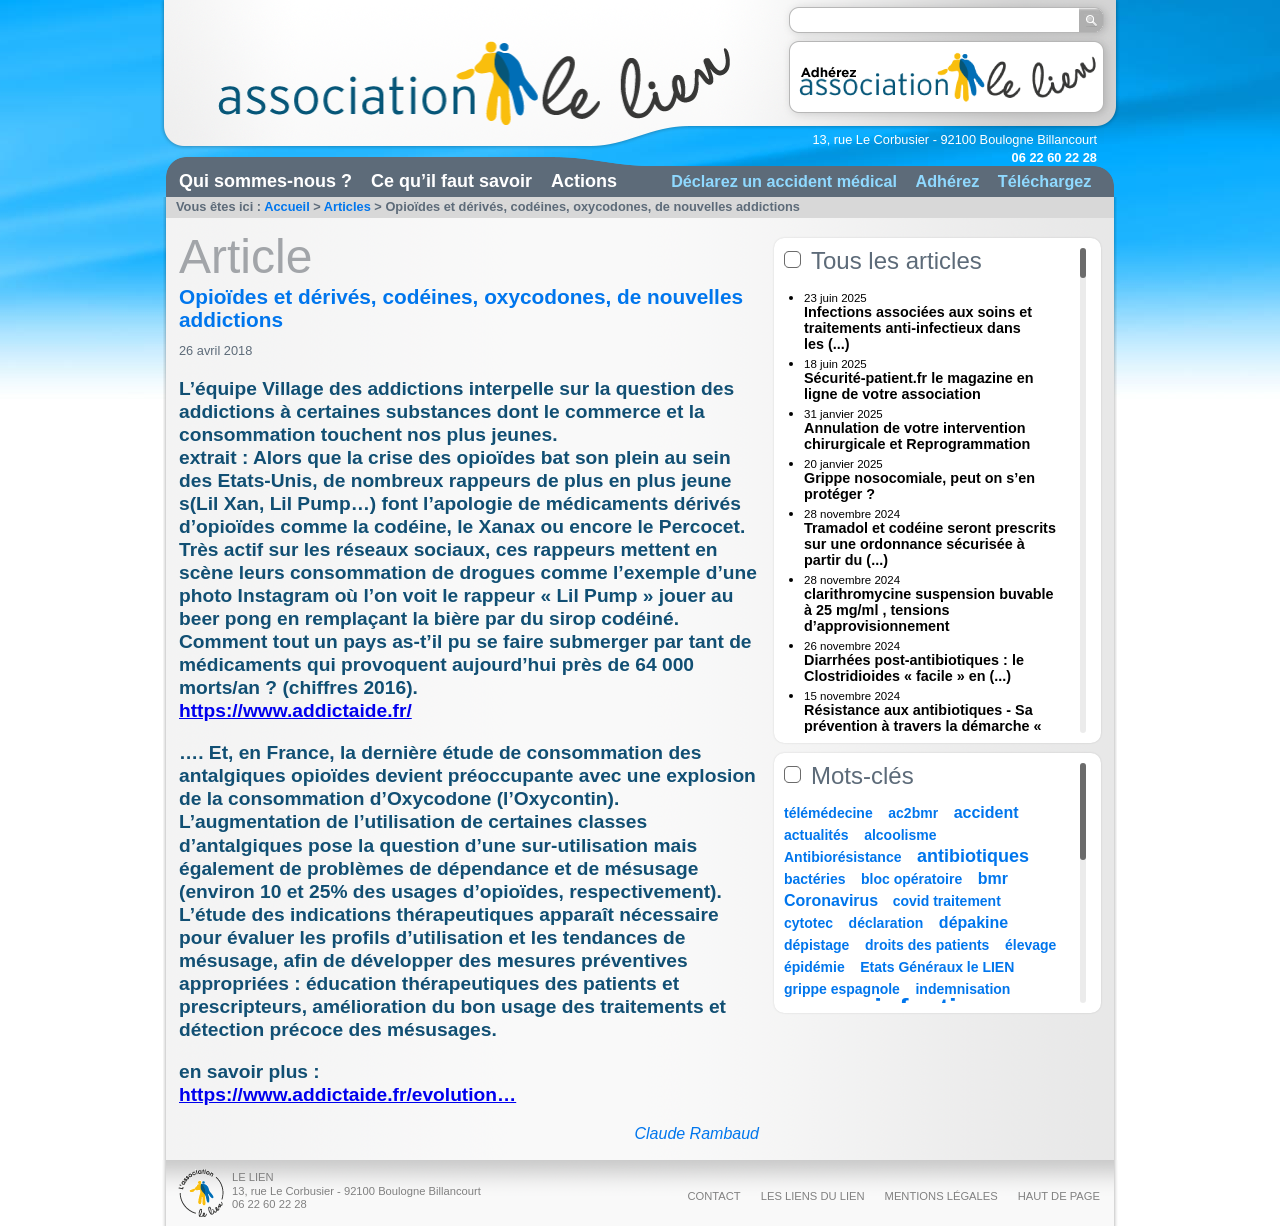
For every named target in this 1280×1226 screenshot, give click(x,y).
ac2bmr (913, 813)
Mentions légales (941, 1196)
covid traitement (947, 901)
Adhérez (947, 181)
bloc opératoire (911, 879)
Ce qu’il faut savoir (451, 181)
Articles (347, 206)
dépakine (973, 922)
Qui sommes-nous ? (265, 181)
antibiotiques (973, 856)
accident (986, 812)
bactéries (814, 879)
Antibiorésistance (842, 857)
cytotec (808, 923)
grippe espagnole (842, 989)
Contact (713, 1196)
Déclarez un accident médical (784, 181)
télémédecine (828, 813)
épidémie (814, 967)
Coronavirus (833, 900)
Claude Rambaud (696, 1133)
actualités (816, 835)
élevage (1030, 945)
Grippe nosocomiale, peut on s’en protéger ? (919, 486)
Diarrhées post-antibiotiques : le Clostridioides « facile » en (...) (914, 668)
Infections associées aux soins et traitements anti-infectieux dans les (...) (918, 328)
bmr (993, 878)
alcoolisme (900, 835)
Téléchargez (1045, 181)
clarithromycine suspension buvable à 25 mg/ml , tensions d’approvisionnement (929, 610)
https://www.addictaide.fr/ (295, 710)
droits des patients (927, 945)
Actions (584, 181)
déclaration (886, 923)
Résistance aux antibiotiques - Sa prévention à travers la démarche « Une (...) (923, 726)
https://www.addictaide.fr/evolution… (347, 1094)
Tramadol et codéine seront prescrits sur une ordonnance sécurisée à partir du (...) (930, 544)
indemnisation (962, 989)
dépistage (816, 945)
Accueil (287, 206)
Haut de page (1059, 1196)
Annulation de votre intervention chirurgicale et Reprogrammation (917, 436)
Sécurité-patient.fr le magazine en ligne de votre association (919, 386)
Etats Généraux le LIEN (937, 967)
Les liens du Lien (813, 1196)
